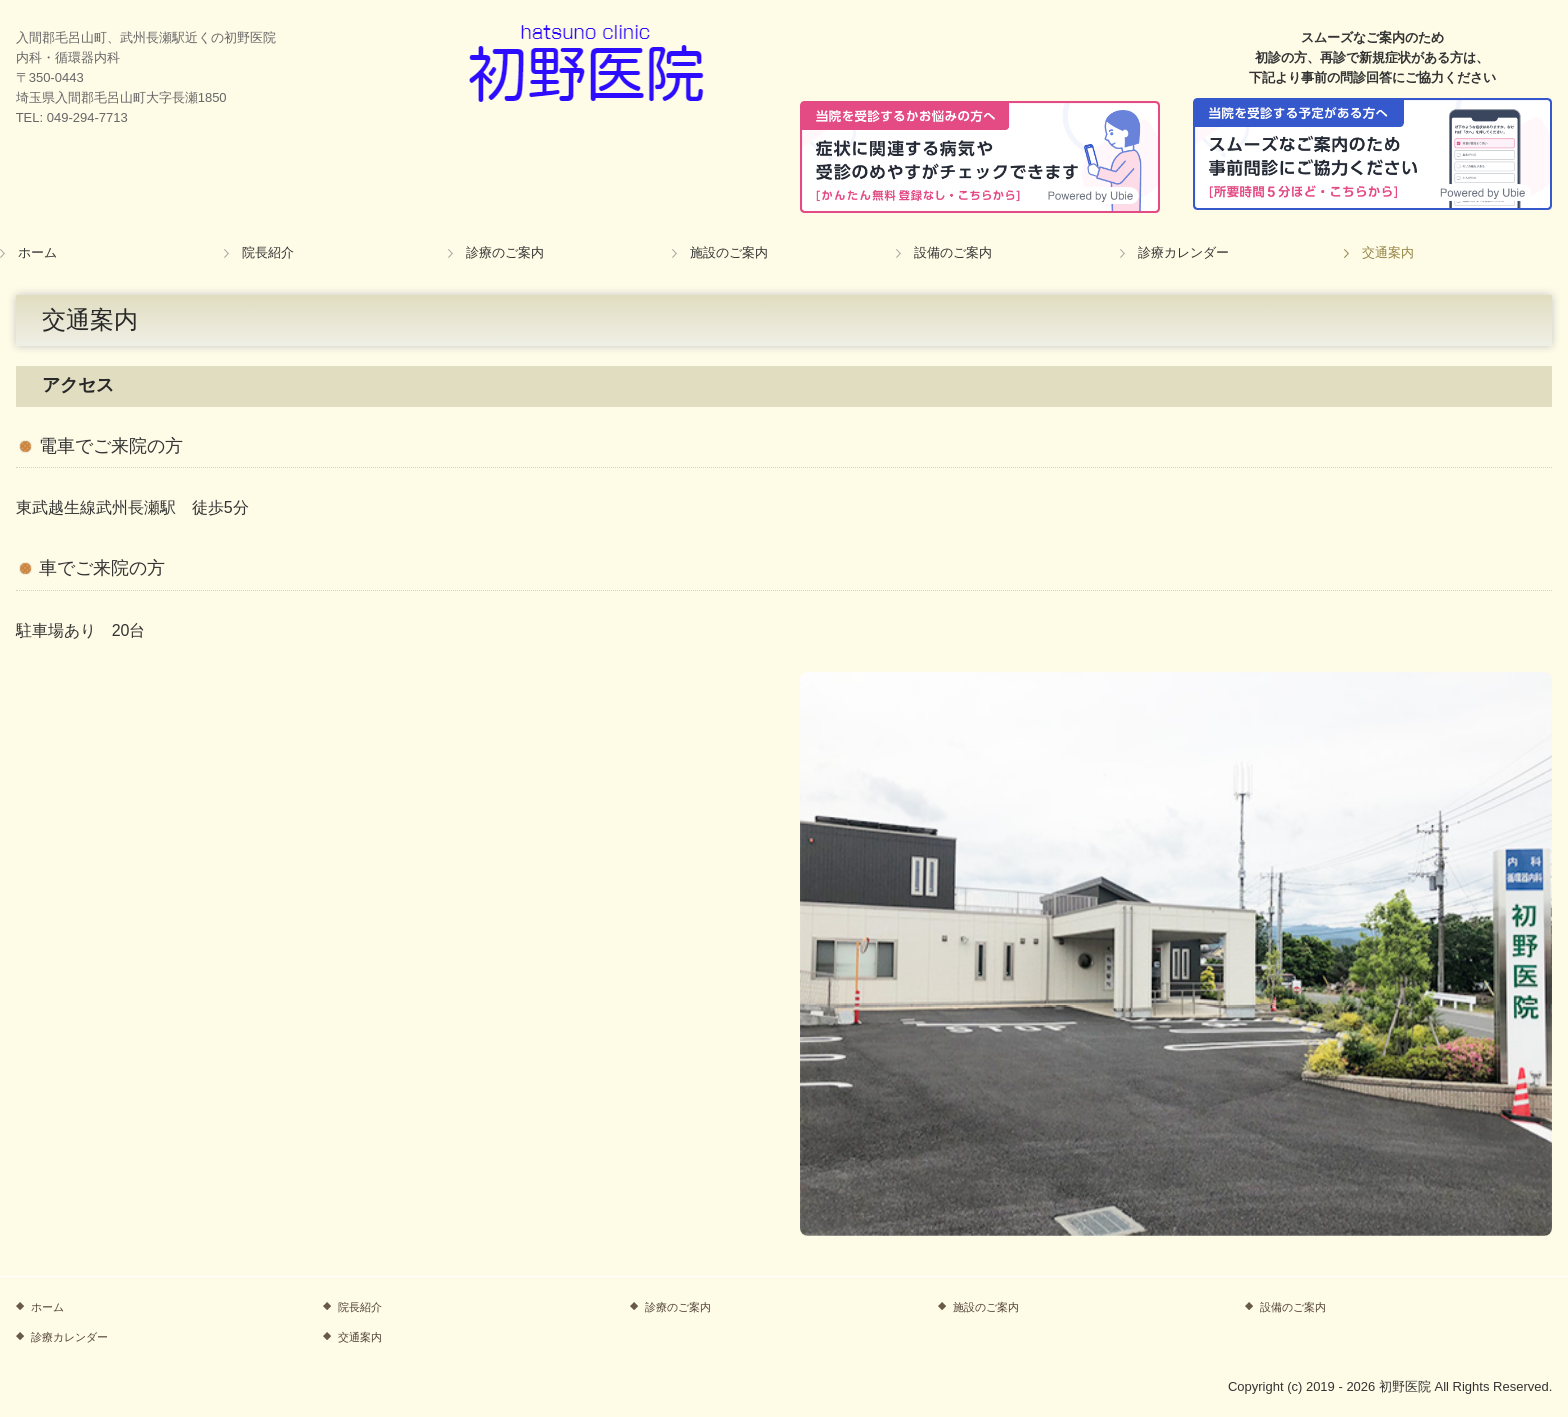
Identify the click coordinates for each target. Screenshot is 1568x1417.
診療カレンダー (1183, 252)
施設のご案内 (729, 252)
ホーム (37, 252)
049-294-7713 (87, 117)
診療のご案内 (505, 252)
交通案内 (1388, 252)
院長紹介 (268, 252)
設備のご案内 (953, 252)
